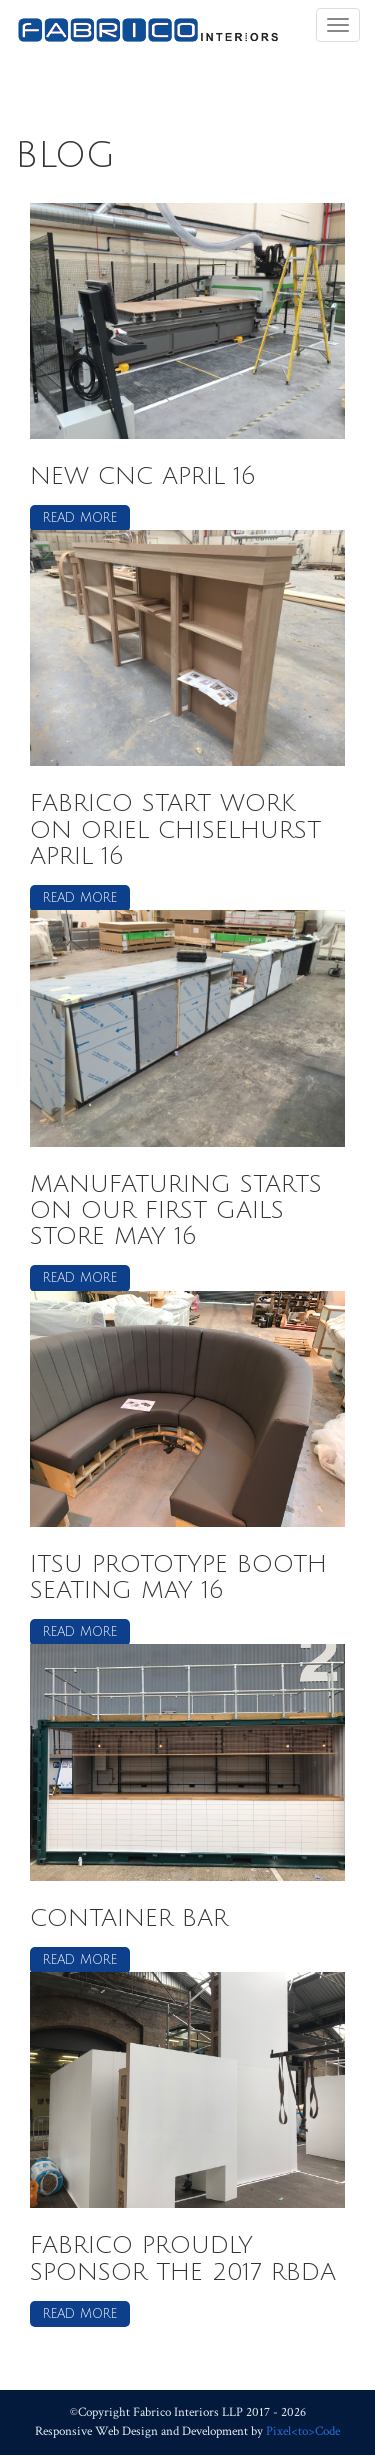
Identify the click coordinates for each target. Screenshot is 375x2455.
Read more (80, 518)
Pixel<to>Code (303, 2431)
